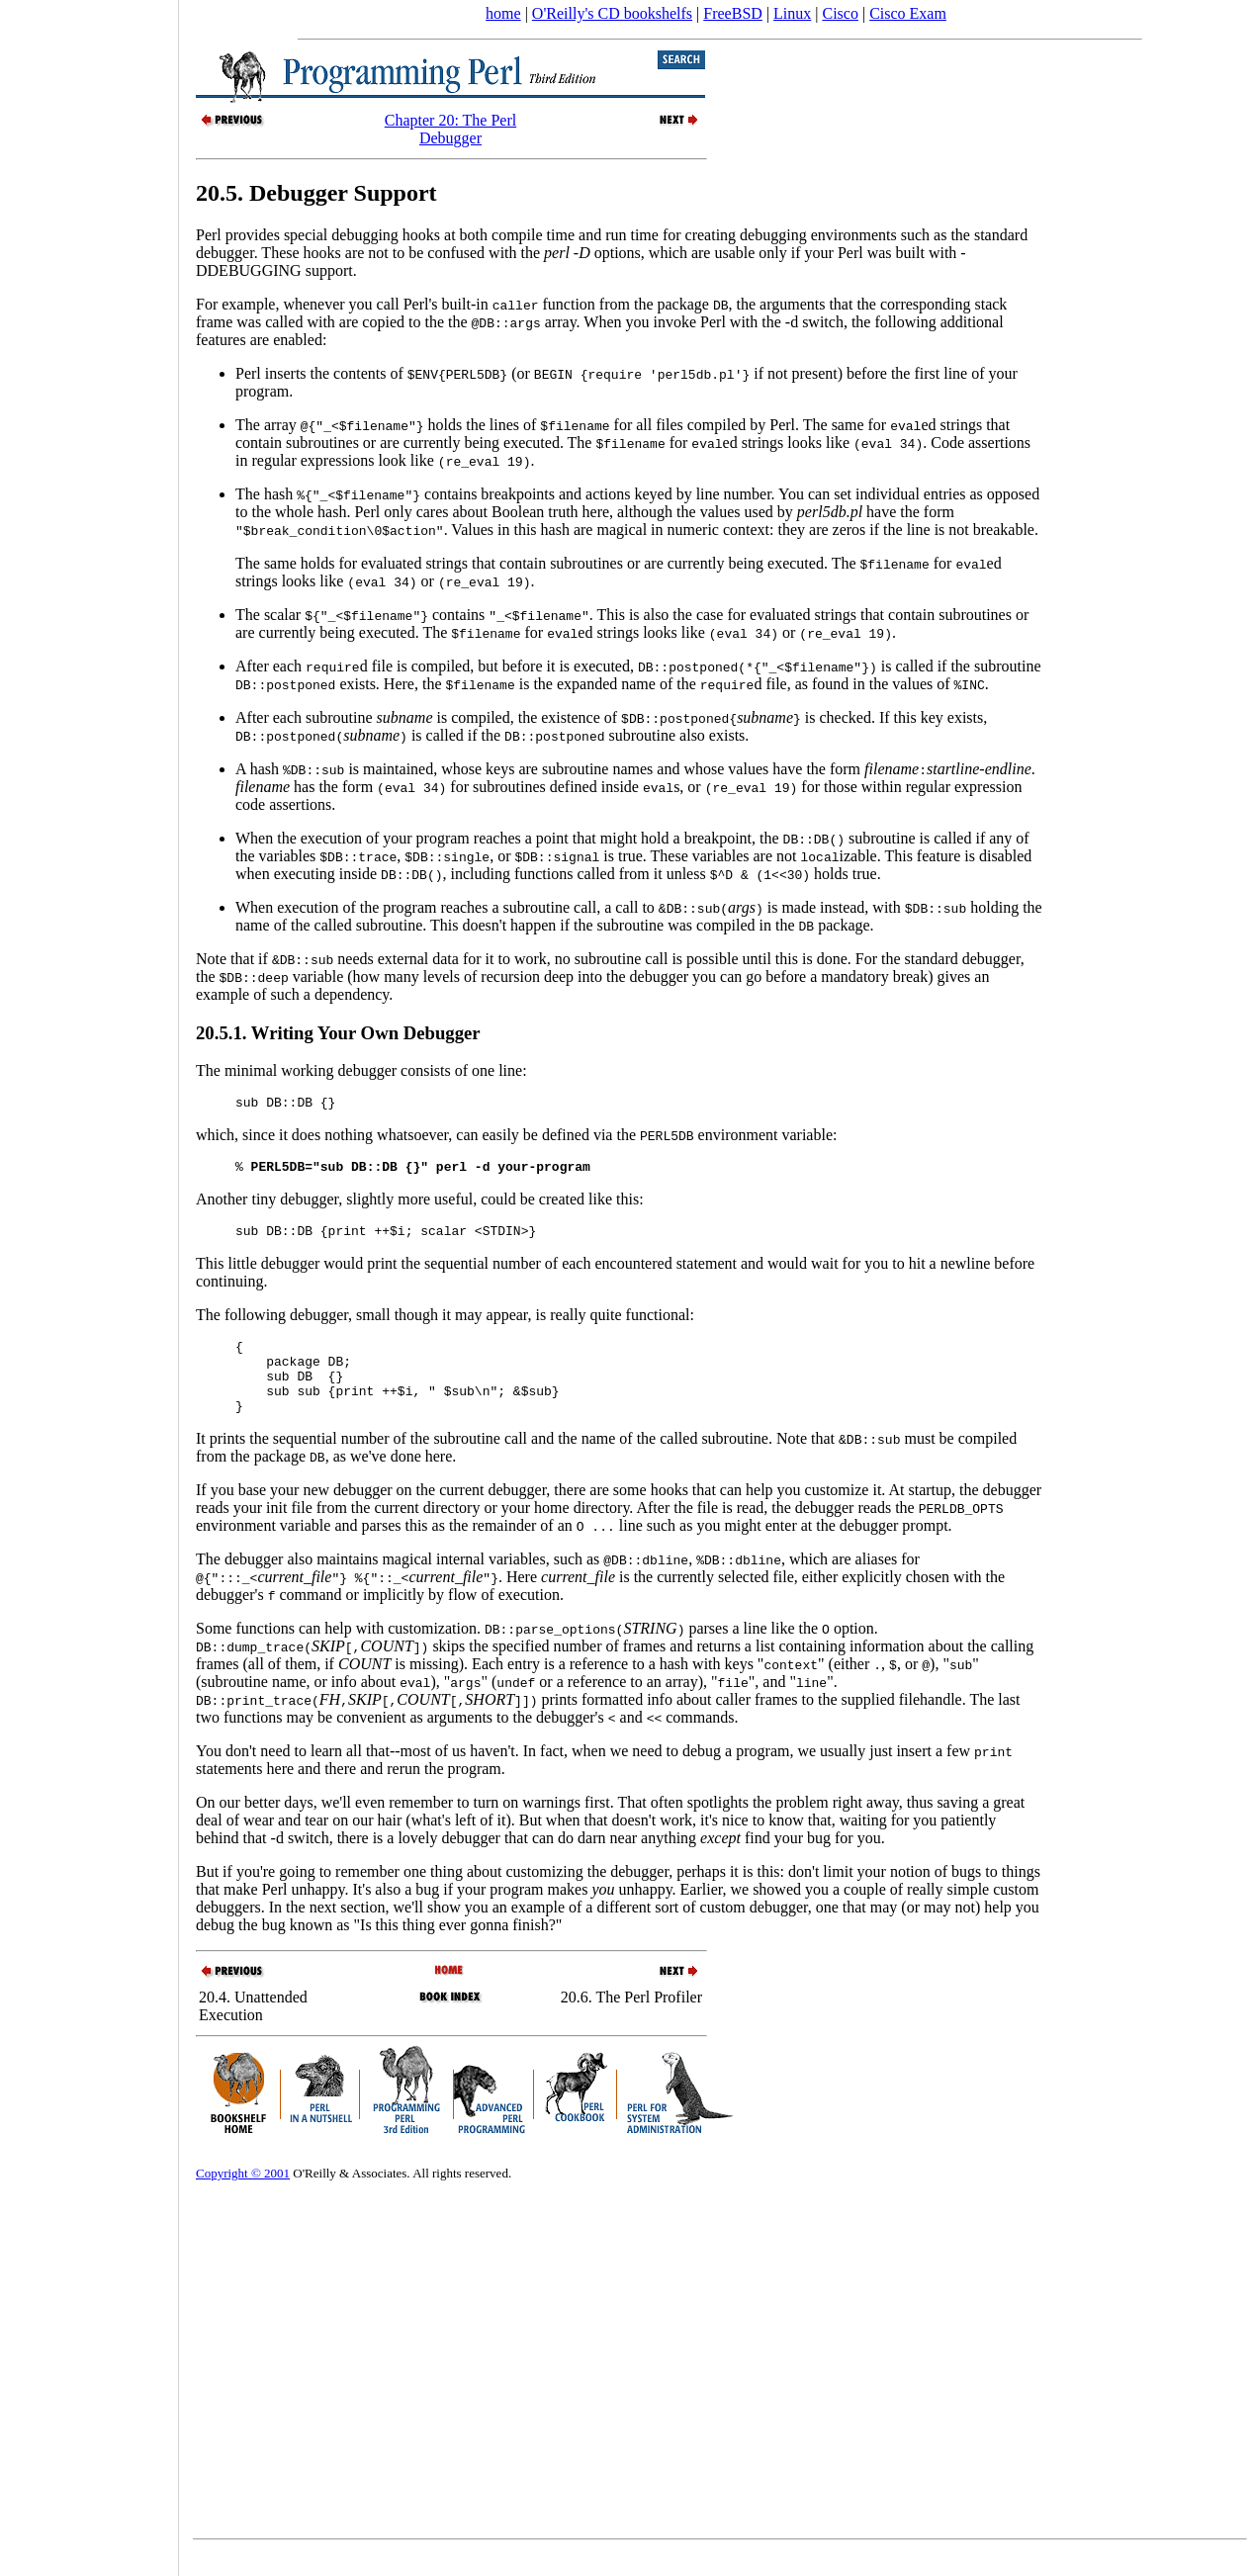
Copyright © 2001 (243, 2196)
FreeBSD (732, 13)
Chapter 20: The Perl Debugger (450, 129)
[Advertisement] (89, 1281)
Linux (792, 13)
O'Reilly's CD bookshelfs (612, 13)
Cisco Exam (907, 13)
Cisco (839, 13)
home (503, 13)
